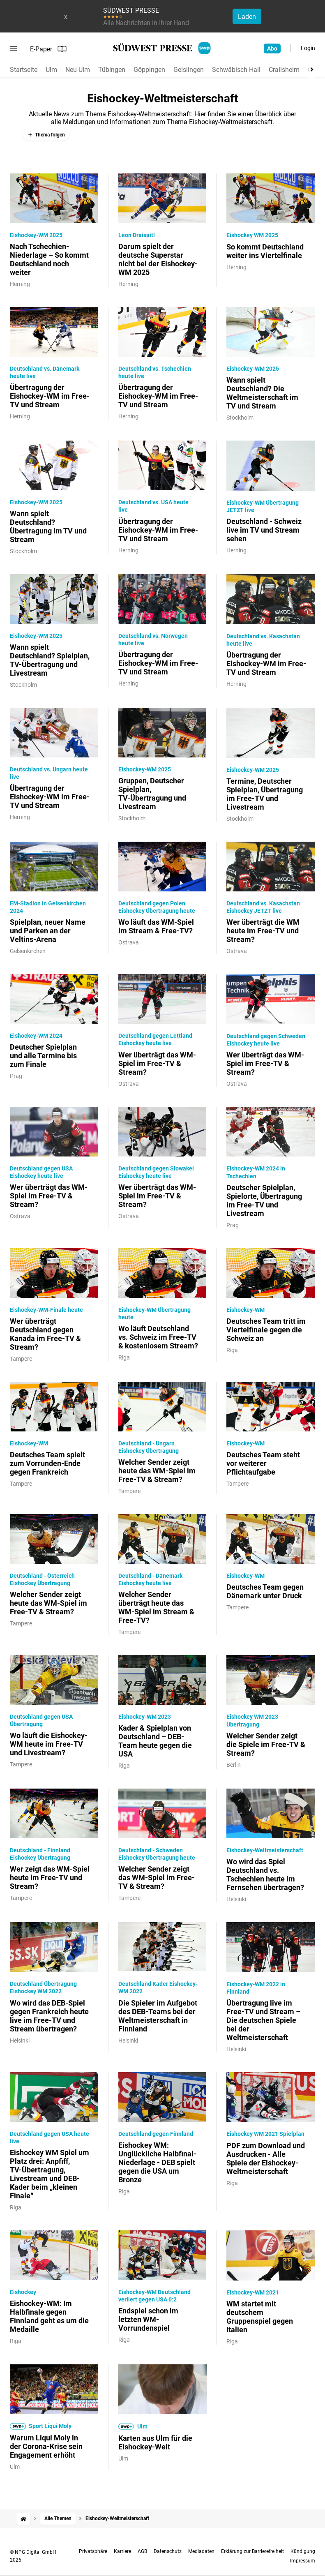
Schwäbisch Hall (236, 70)
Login (308, 48)
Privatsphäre (93, 2551)
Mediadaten (201, 2551)
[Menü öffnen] (13, 49)
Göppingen (149, 70)
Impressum (302, 2561)
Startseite (23, 70)
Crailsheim (284, 70)
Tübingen (111, 70)
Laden (247, 17)
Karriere (122, 2551)
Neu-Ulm (77, 70)
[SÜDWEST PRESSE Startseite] (162, 48)
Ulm (51, 70)
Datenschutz (168, 2551)
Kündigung (302, 2551)
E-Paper (48, 49)
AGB (142, 2551)
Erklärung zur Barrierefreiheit (252, 2551)
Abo (272, 48)
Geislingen (188, 70)
